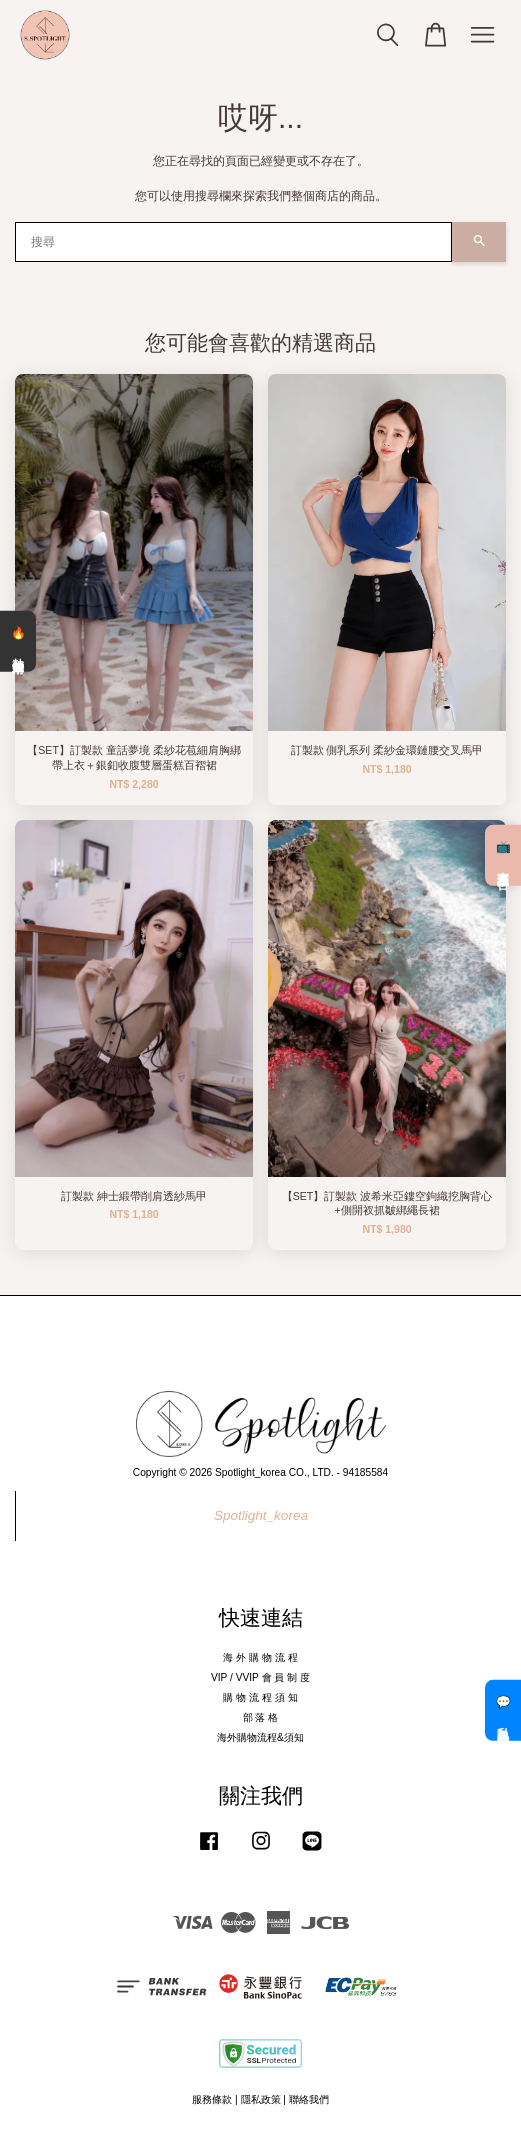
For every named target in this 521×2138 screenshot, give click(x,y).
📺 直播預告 (503, 855)
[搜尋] (233, 242)
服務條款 (212, 2099)
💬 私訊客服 (503, 1710)
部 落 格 (261, 1717)
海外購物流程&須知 (260, 1737)
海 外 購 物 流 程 (260, 1657)
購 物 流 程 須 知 (260, 1697)
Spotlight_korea (261, 1515)
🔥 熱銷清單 (18, 641)
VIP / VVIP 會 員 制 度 (260, 1677)
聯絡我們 (309, 2099)
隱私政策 (261, 2099)
